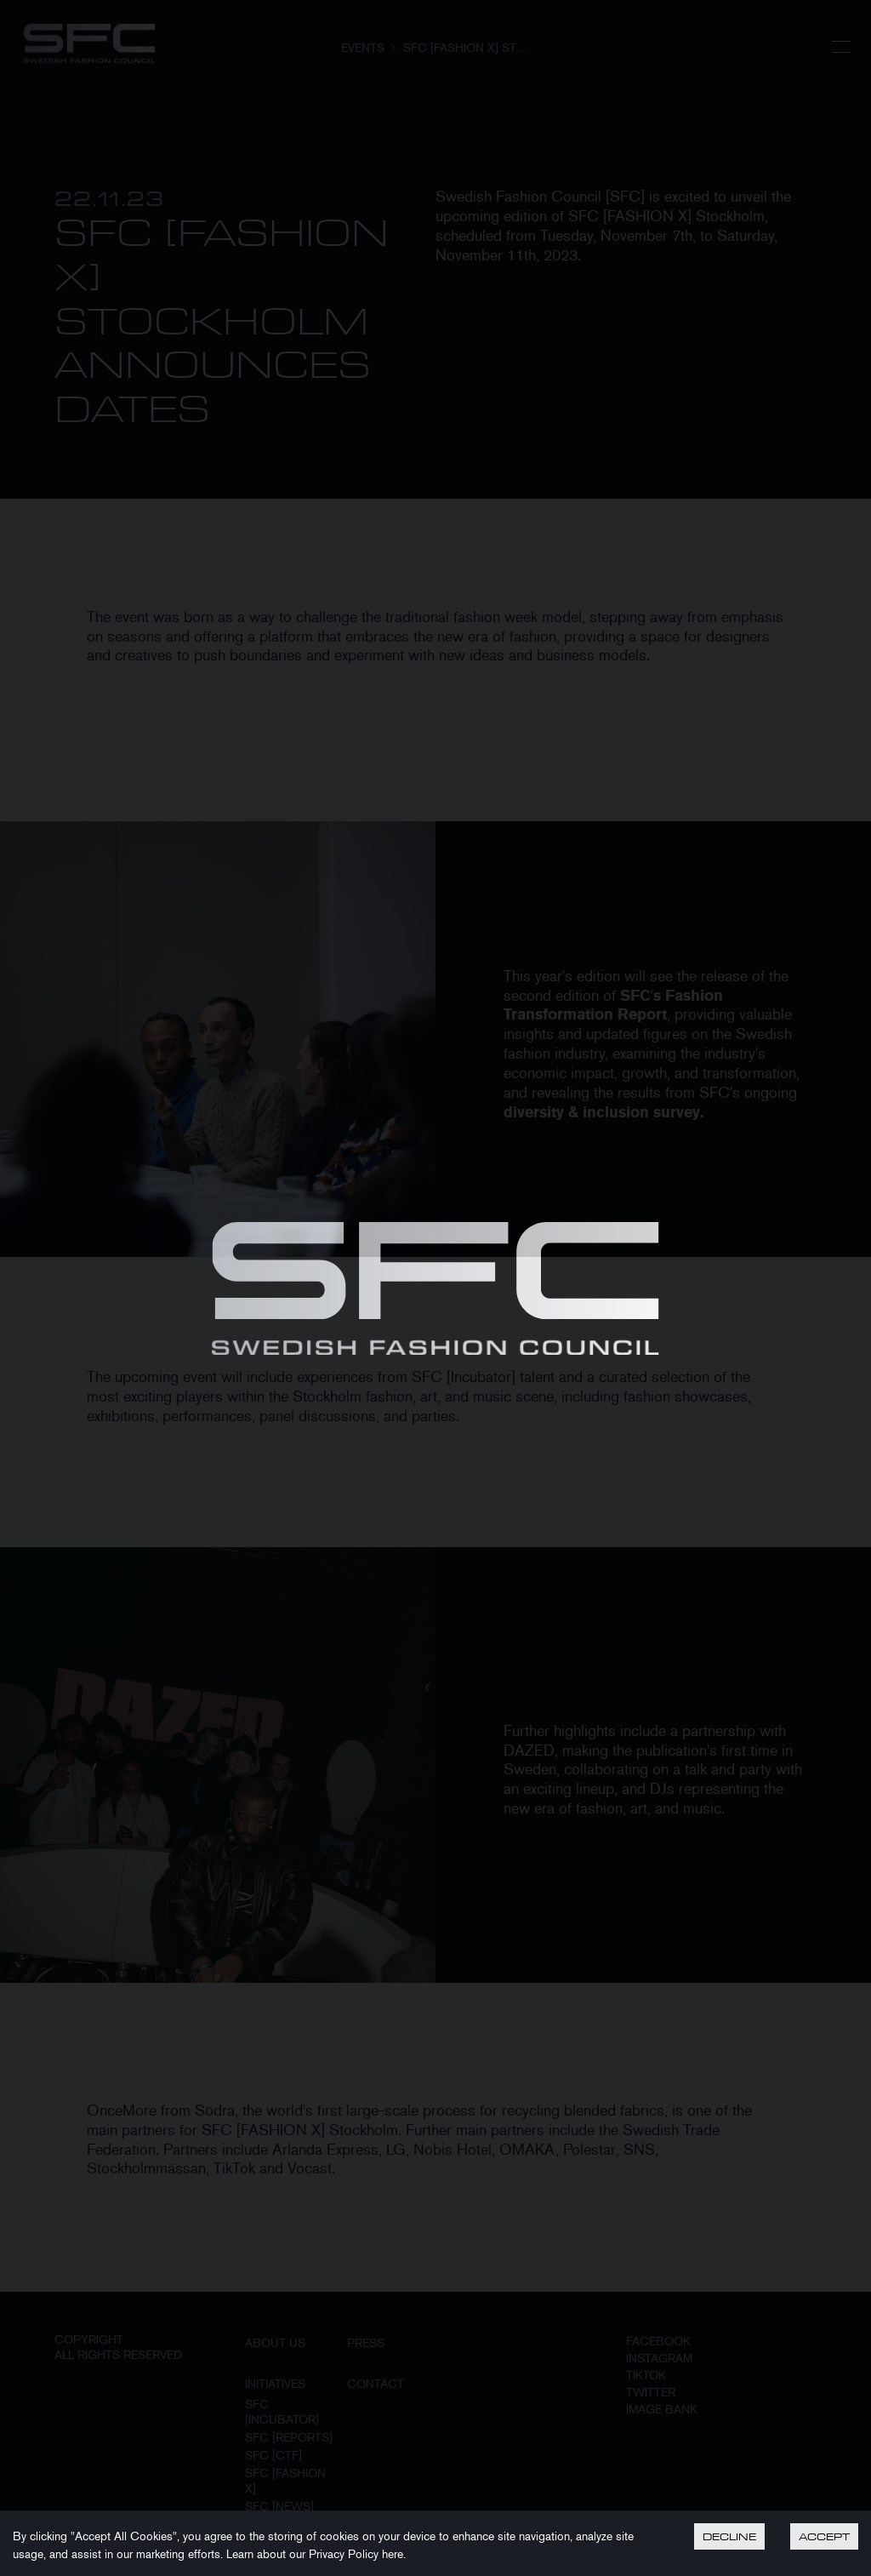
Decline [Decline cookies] (729, 2536)
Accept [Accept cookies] (824, 2536)
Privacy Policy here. (357, 2554)
